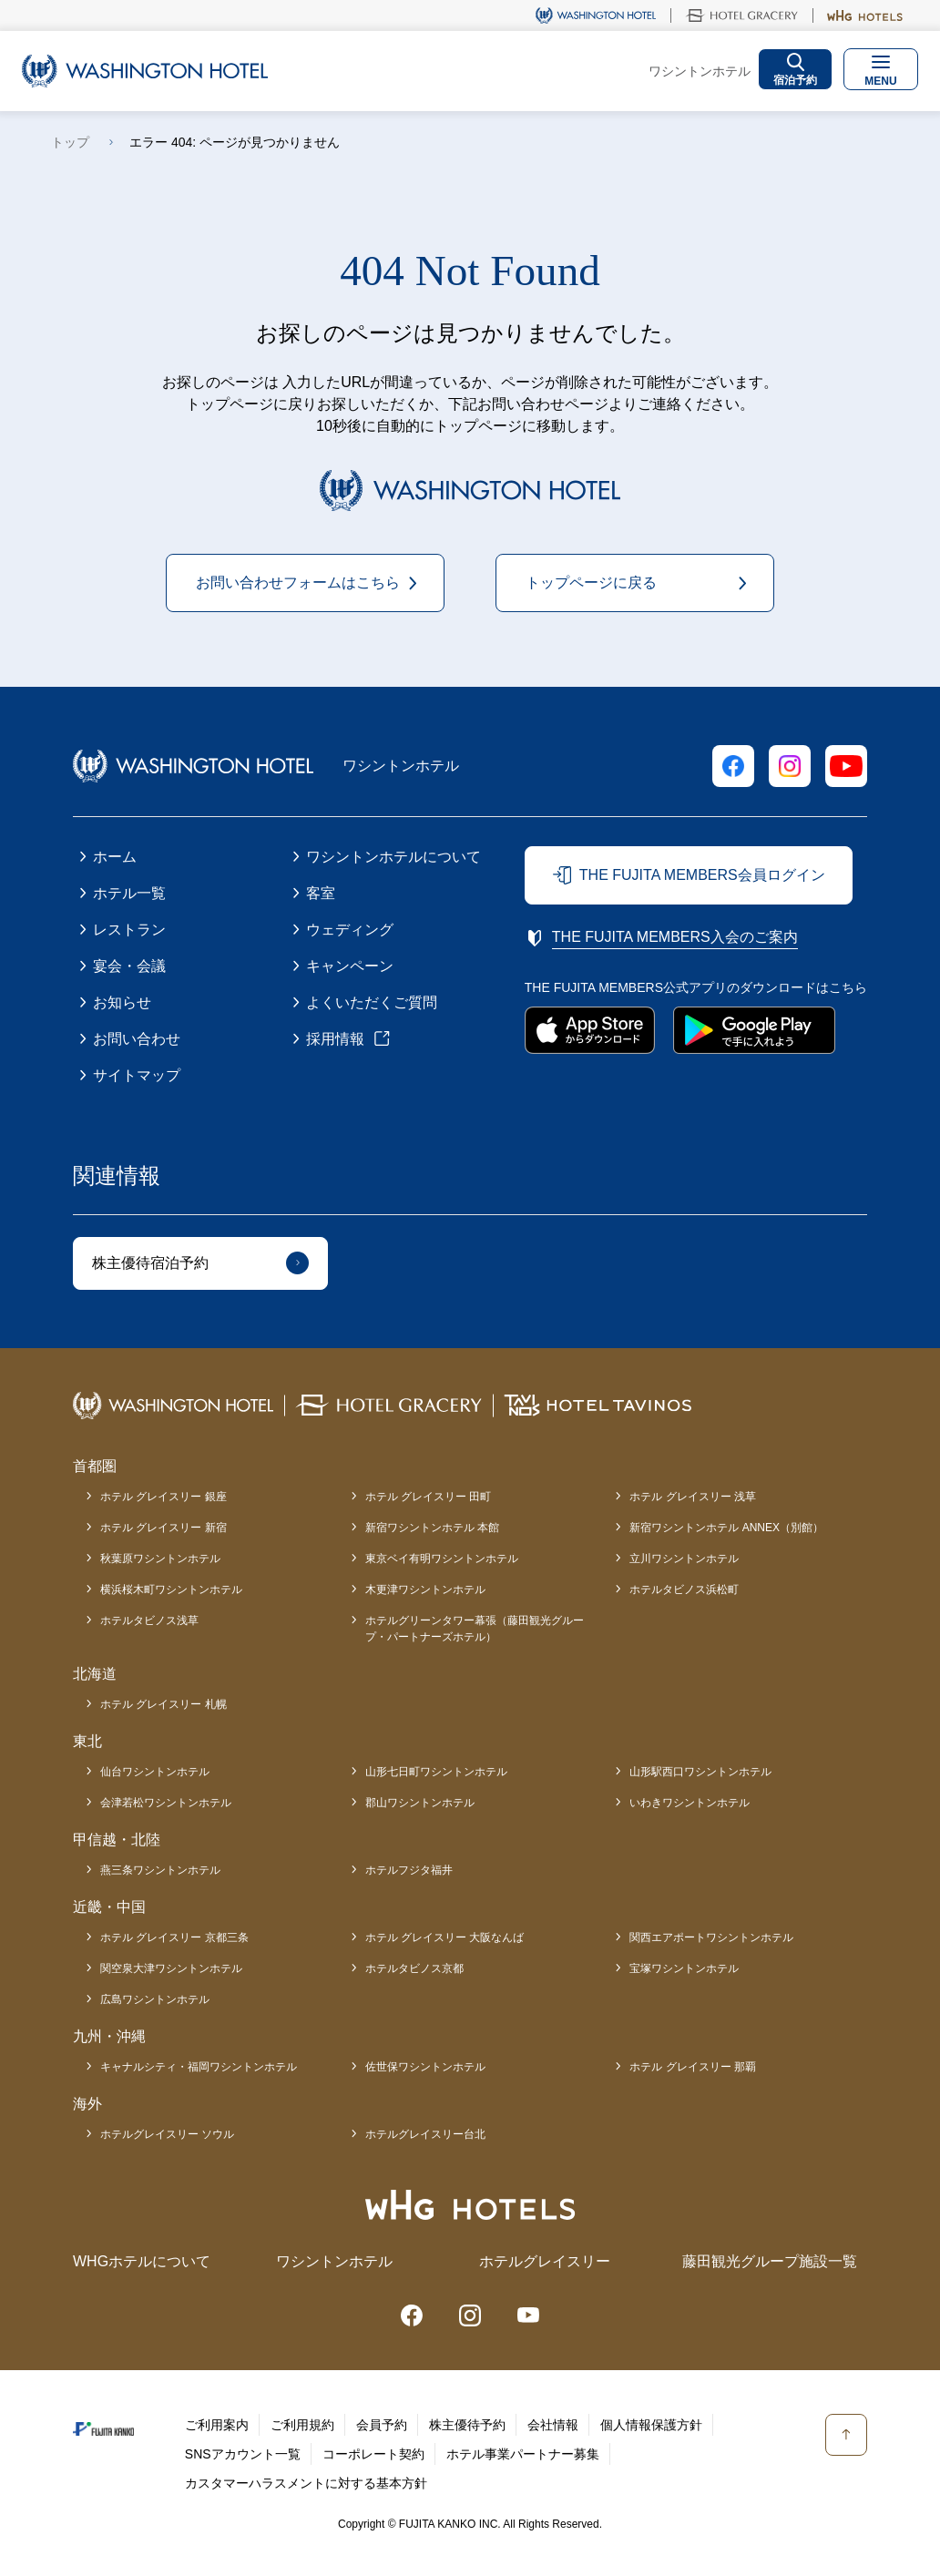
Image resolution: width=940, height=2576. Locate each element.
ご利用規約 (302, 2425)
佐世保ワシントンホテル (425, 2066)
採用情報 (335, 1039)
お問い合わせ (136, 1039)
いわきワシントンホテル (689, 1802)
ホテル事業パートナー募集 (522, 2454)
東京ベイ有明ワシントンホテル (441, 1558)
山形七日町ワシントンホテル (436, 1771)
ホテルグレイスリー (544, 2261)
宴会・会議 (129, 966)
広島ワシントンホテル (154, 1999)
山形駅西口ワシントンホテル (700, 1771)
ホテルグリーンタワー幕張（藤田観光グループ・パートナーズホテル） (474, 1628)
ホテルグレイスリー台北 (425, 2134)
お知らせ (122, 1002)
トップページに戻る (591, 582)
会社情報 (552, 2425)
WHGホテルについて (141, 2261)
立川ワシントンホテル (684, 1558)
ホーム (115, 856)
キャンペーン (349, 966)
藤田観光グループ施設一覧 (769, 2261)
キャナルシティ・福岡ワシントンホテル (198, 2066)
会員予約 (381, 2425)
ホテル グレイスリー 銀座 (163, 1496)
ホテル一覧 (129, 893)
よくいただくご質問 (371, 1002)
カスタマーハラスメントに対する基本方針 (306, 2483)
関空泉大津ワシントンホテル (171, 1968)
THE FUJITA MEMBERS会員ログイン (702, 875)
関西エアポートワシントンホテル (711, 1937)
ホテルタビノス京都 (414, 1968)
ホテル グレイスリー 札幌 (163, 1704)
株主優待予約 (467, 2425)
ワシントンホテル (334, 2261)
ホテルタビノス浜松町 (684, 1589)
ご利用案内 (217, 2425)
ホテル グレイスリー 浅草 (692, 1496)
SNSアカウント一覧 (243, 2454)
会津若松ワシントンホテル (165, 1802)
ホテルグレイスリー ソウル (167, 2134)
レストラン (129, 929)
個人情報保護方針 (651, 2425)
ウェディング (349, 929)
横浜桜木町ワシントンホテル (171, 1589)
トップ (70, 142)
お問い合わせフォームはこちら (298, 582)
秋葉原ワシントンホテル (160, 1558)
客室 (320, 893)
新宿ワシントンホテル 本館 (432, 1527)
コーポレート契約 (373, 2454)
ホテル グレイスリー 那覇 (692, 2066)
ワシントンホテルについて (393, 856)
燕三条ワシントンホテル (160, 1870)
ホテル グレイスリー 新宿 (163, 1527)
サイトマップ (136, 1075)
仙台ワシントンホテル (154, 1771)
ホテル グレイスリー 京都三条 (174, 1937)
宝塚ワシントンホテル (684, 1968)
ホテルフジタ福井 (409, 1870)
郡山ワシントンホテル (420, 1802)
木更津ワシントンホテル (425, 1589)
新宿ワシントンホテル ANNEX (726, 1527)
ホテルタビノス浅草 (149, 1620)
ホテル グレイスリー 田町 (428, 1496)
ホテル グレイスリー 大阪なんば (445, 1937)
